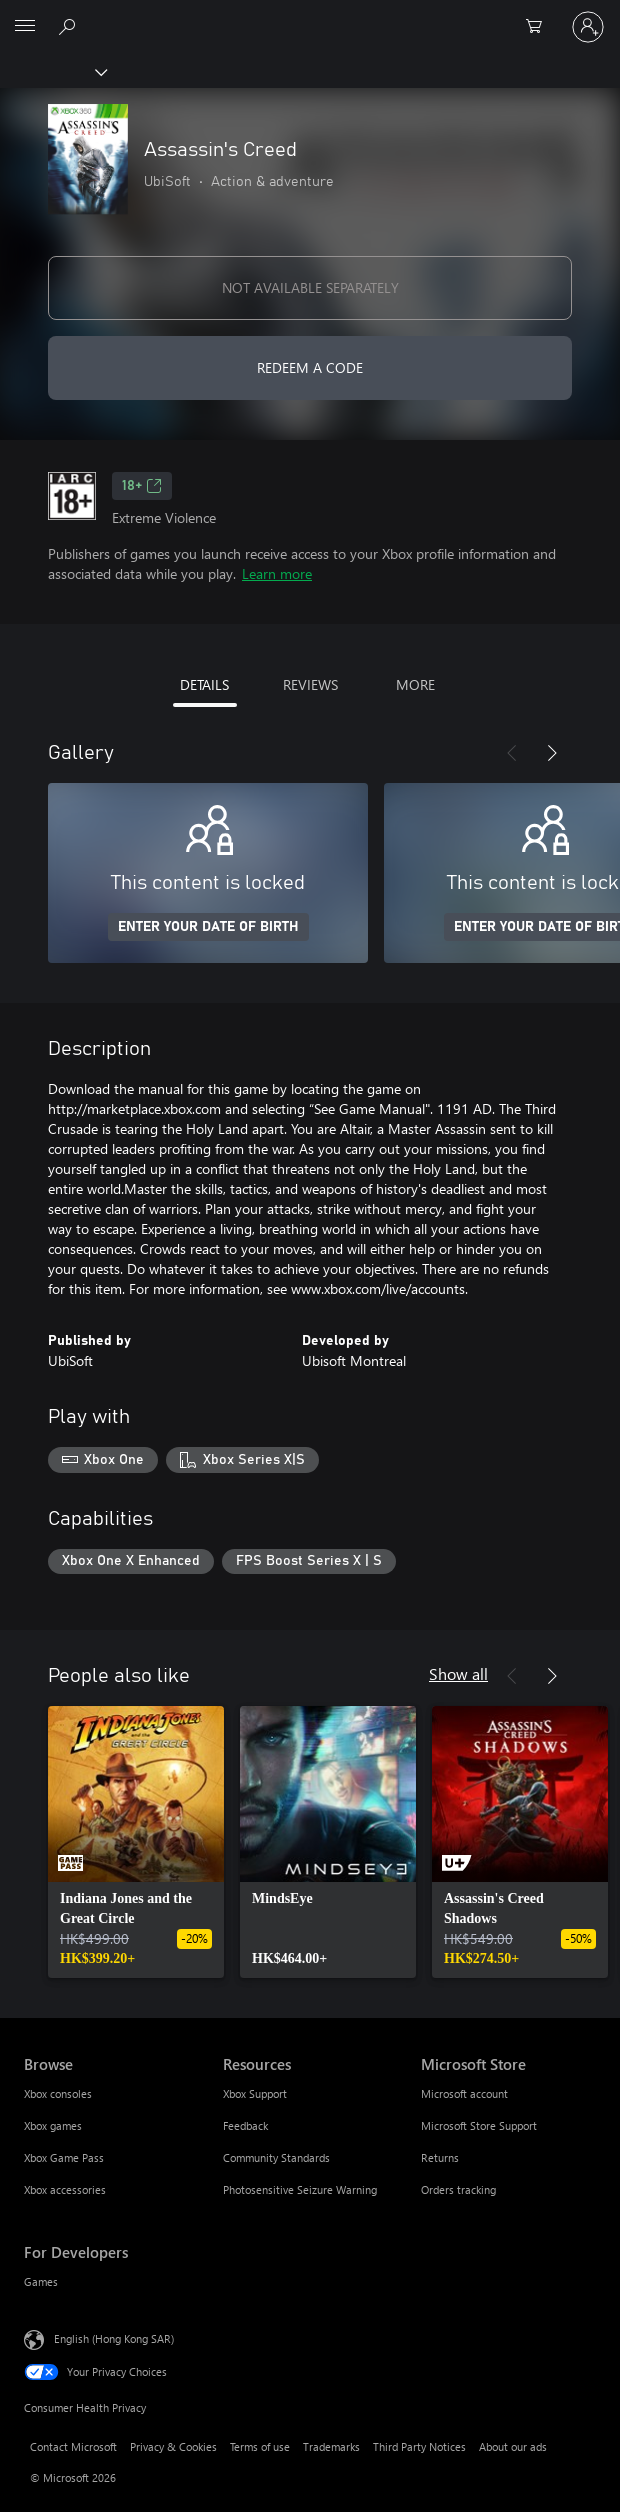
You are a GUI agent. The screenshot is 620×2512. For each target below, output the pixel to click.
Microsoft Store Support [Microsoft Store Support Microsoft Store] (479, 2125)
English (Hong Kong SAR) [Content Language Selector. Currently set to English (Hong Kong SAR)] (114, 2338)
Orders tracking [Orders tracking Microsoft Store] (458, 2189)
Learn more (277, 573)
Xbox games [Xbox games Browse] (53, 2125)
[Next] (552, 753)
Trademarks (331, 2446)
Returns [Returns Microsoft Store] (440, 2157)
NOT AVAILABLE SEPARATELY (310, 287)
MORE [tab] (415, 684)
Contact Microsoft (73, 2446)
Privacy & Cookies (173, 2446)
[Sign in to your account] (588, 27)
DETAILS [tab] (204, 684)
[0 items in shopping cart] (540, 27)
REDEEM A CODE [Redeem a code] (310, 367)
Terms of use (260, 2446)
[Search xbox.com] (70, 26)
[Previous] (512, 753)
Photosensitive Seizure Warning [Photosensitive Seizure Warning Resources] (300, 2189)
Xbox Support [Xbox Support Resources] (255, 2093)
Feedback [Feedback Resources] (245, 2125)
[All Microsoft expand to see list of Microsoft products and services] (25, 27)
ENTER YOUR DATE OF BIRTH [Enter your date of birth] (208, 927)
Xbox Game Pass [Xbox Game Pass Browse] (64, 2157)
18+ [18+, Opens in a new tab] (142, 486)
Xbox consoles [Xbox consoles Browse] (58, 2093)
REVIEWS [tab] (310, 684)
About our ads (513, 2446)
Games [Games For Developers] (41, 2281)
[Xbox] (52, 71)
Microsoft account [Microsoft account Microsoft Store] (464, 2093)
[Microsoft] (309, 15)
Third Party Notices (419, 2446)
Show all (458, 1673)
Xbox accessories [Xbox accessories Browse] (65, 2189)
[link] (136, 1842)
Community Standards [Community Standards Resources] (276, 2157)
